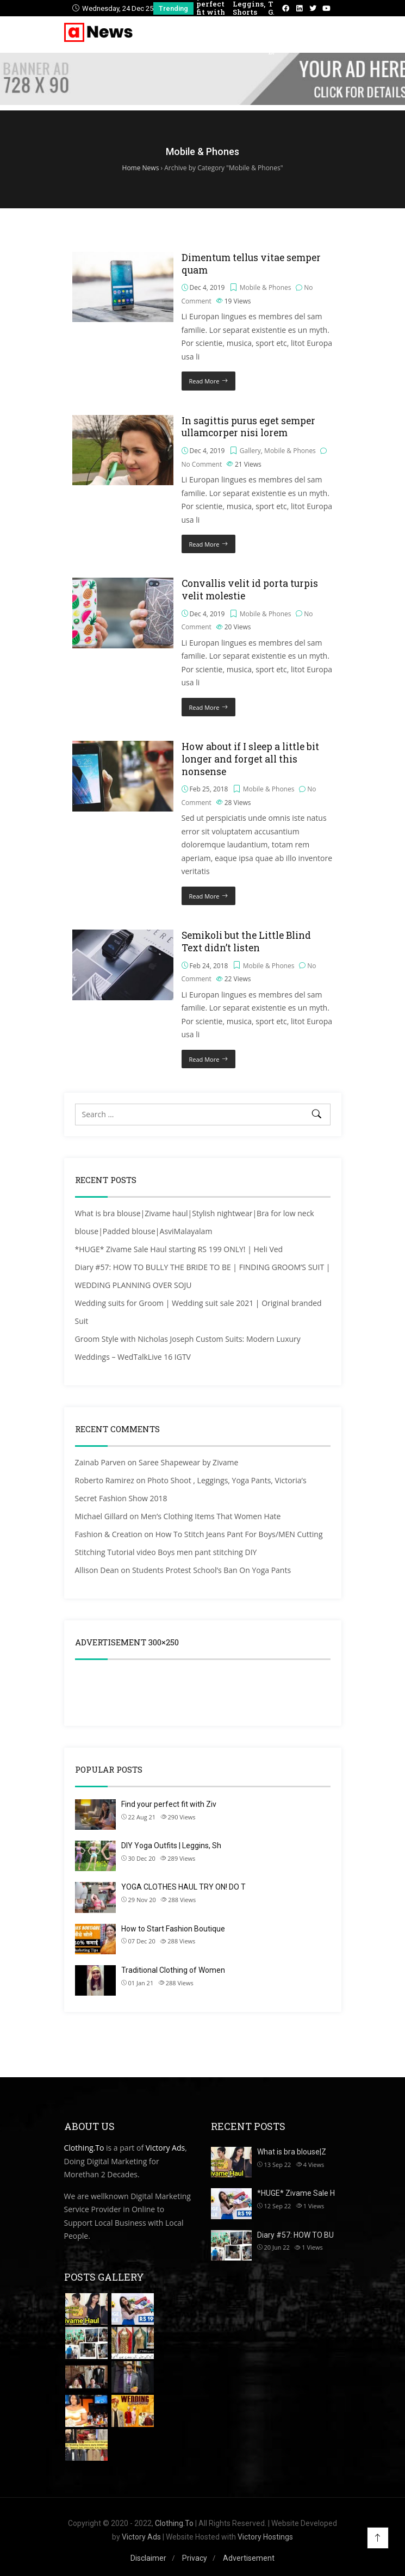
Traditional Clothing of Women (173, 1970)
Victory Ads (165, 2147)
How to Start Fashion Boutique (173, 1928)
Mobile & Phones (265, 287)
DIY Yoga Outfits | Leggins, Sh (171, 1845)
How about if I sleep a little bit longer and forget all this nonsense (250, 759)
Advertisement (249, 2558)
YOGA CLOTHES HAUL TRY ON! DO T (183, 1887)
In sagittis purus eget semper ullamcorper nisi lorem (248, 426)
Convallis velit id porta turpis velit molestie (250, 589)
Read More (204, 381)
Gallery (250, 450)
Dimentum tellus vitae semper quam (251, 263)
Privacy (194, 2558)
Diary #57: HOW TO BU (295, 2235)
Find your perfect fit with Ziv (168, 1804)
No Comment (202, 464)
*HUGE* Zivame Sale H (296, 2193)
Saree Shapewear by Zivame (188, 1462)
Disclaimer (148, 2558)
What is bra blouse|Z (291, 2151)
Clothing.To (84, 2147)
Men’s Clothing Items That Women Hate (211, 1516)
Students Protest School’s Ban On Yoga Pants (211, 1570)
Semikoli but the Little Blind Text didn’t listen (246, 941)
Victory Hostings (265, 2536)
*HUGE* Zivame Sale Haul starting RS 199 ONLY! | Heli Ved (179, 1249)
